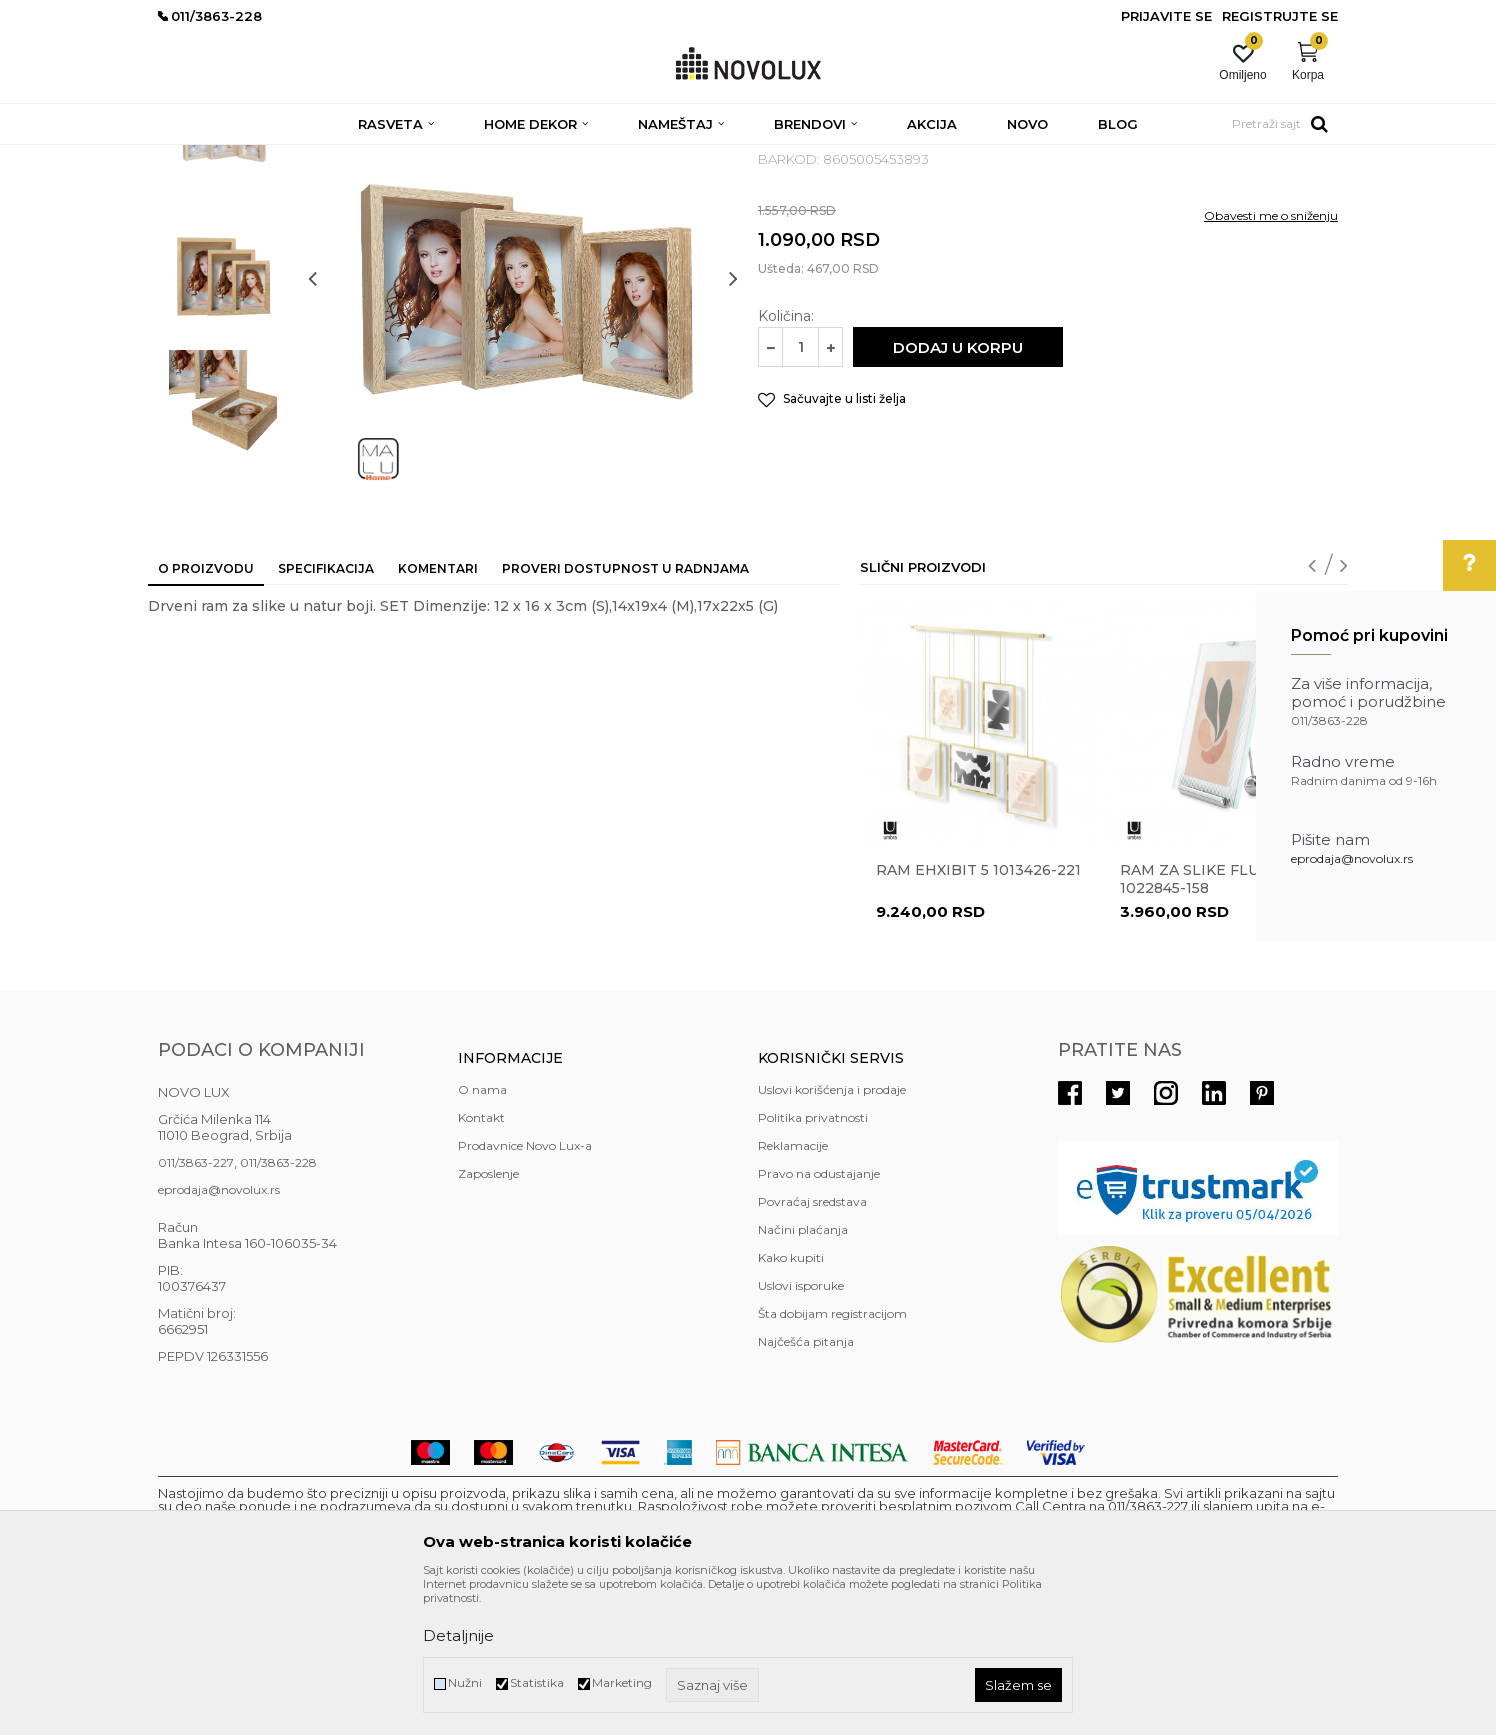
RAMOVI (582, 157)
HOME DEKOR (351, 157)
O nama (482, 1234)
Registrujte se (1280, 16)
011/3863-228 (278, 1307)
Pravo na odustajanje (819, 1318)
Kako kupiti (791, 1402)
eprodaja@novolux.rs (1352, 858)
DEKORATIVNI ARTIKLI (476, 157)
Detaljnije (458, 1635)
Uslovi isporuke (801, 1430)
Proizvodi (265, 157)
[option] (223, 277)
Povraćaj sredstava (812, 1346)
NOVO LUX (191, 157)
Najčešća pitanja (806, 1486)
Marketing (622, 1682)
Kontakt (481, 1262)
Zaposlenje (488, 1318)
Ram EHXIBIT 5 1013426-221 (978, 1015)
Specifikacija (326, 713)
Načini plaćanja (803, 1374)
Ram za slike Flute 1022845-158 (1199, 1024)
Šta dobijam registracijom (832, 1458)
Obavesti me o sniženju (1271, 360)
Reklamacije (793, 1290)
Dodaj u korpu (958, 492)
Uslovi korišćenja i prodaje (832, 1234)
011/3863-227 (196, 1307)
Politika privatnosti (813, 1262)
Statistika (537, 1682)
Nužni (465, 1682)
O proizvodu (206, 713)
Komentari (438, 713)
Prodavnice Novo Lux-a (525, 1290)
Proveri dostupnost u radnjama (625, 713)
